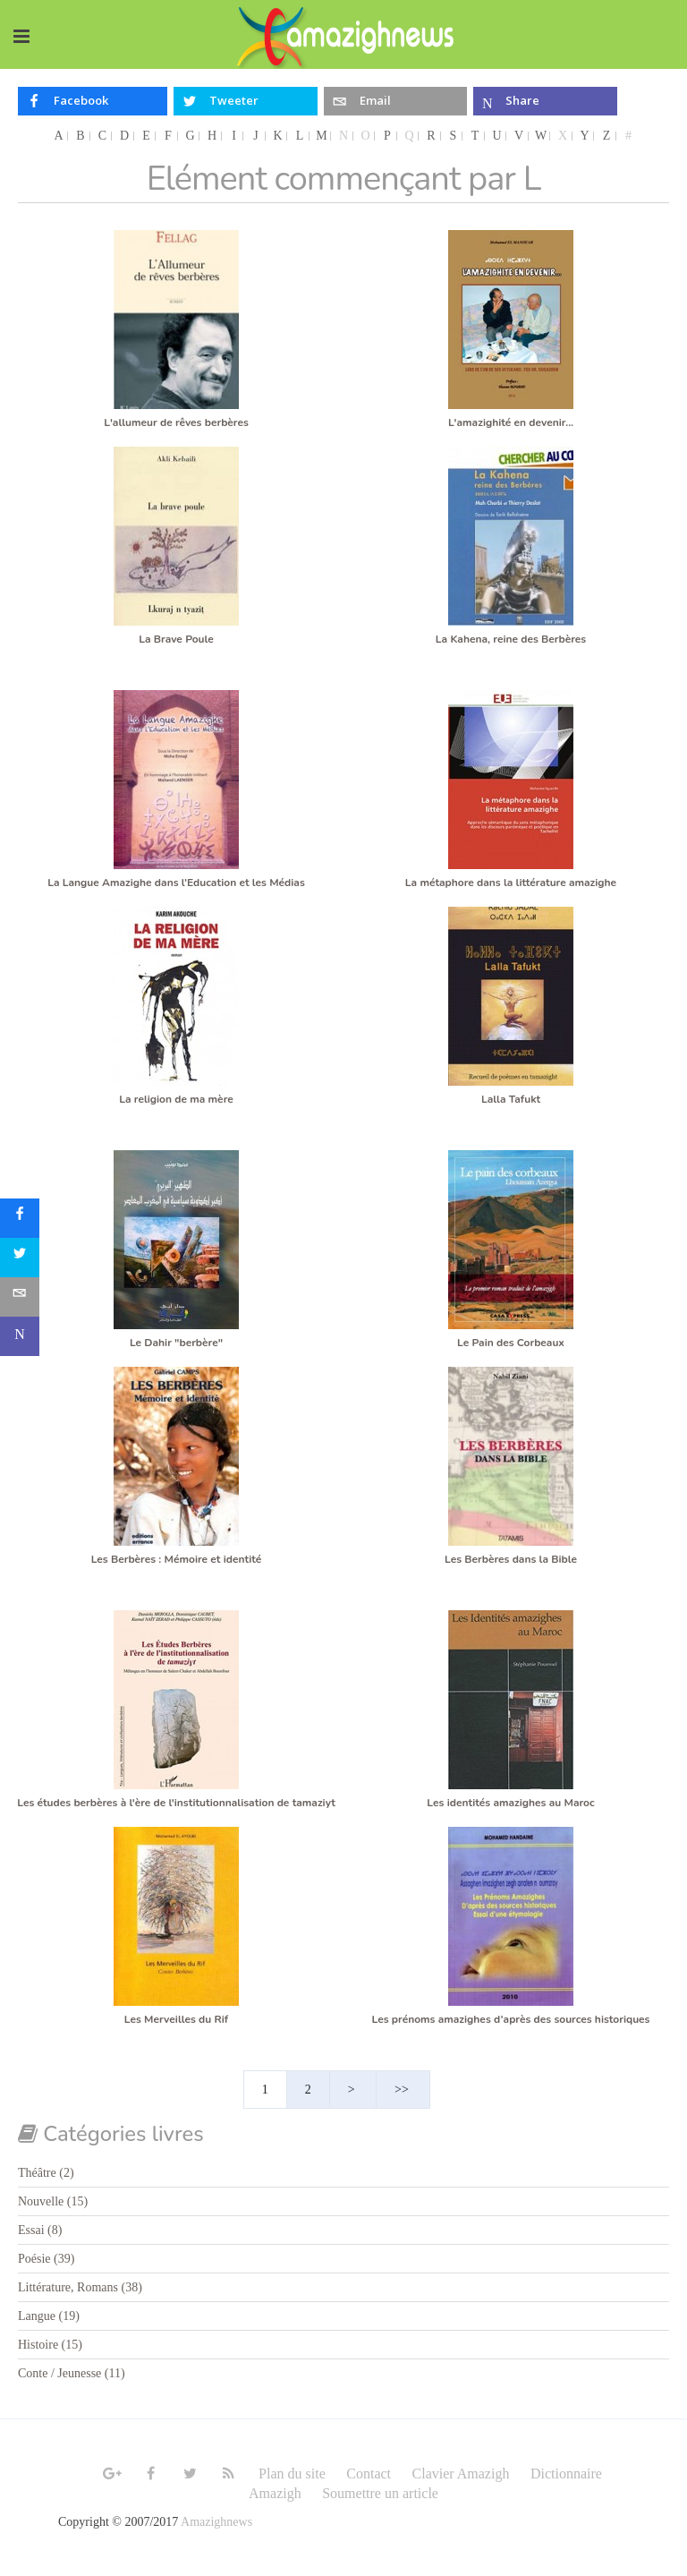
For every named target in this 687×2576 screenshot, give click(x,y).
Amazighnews (216, 2522)
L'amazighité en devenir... (510, 422)
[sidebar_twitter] (19, 1257)
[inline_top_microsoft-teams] (545, 101)
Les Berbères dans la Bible (511, 1559)
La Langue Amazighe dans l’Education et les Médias (176, 882)
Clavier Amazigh (461, 2473)
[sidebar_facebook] (19, 1218)
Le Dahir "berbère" (176, 1342)
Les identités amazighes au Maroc (510, 1803)
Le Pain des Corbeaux (510, 1342)
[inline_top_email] (396, 101)
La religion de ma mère (176, 1099)
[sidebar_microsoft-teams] (19, 1336)
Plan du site (292, 2473)
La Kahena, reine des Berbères (511, 639)
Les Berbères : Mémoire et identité (176, 1559)
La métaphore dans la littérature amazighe (510, 882)
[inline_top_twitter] (246, 101)
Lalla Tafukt (510, 1099)
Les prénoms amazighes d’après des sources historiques (511, 2019)
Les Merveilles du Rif (176, 2019)
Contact (368, 2473)
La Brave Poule (176, 639)
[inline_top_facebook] (92, 101)
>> (402, 2089)
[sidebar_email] (19, 1297)
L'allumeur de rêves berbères (176, 422)
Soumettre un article (380, 2493)
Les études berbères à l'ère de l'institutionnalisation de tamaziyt (176, 1803)
